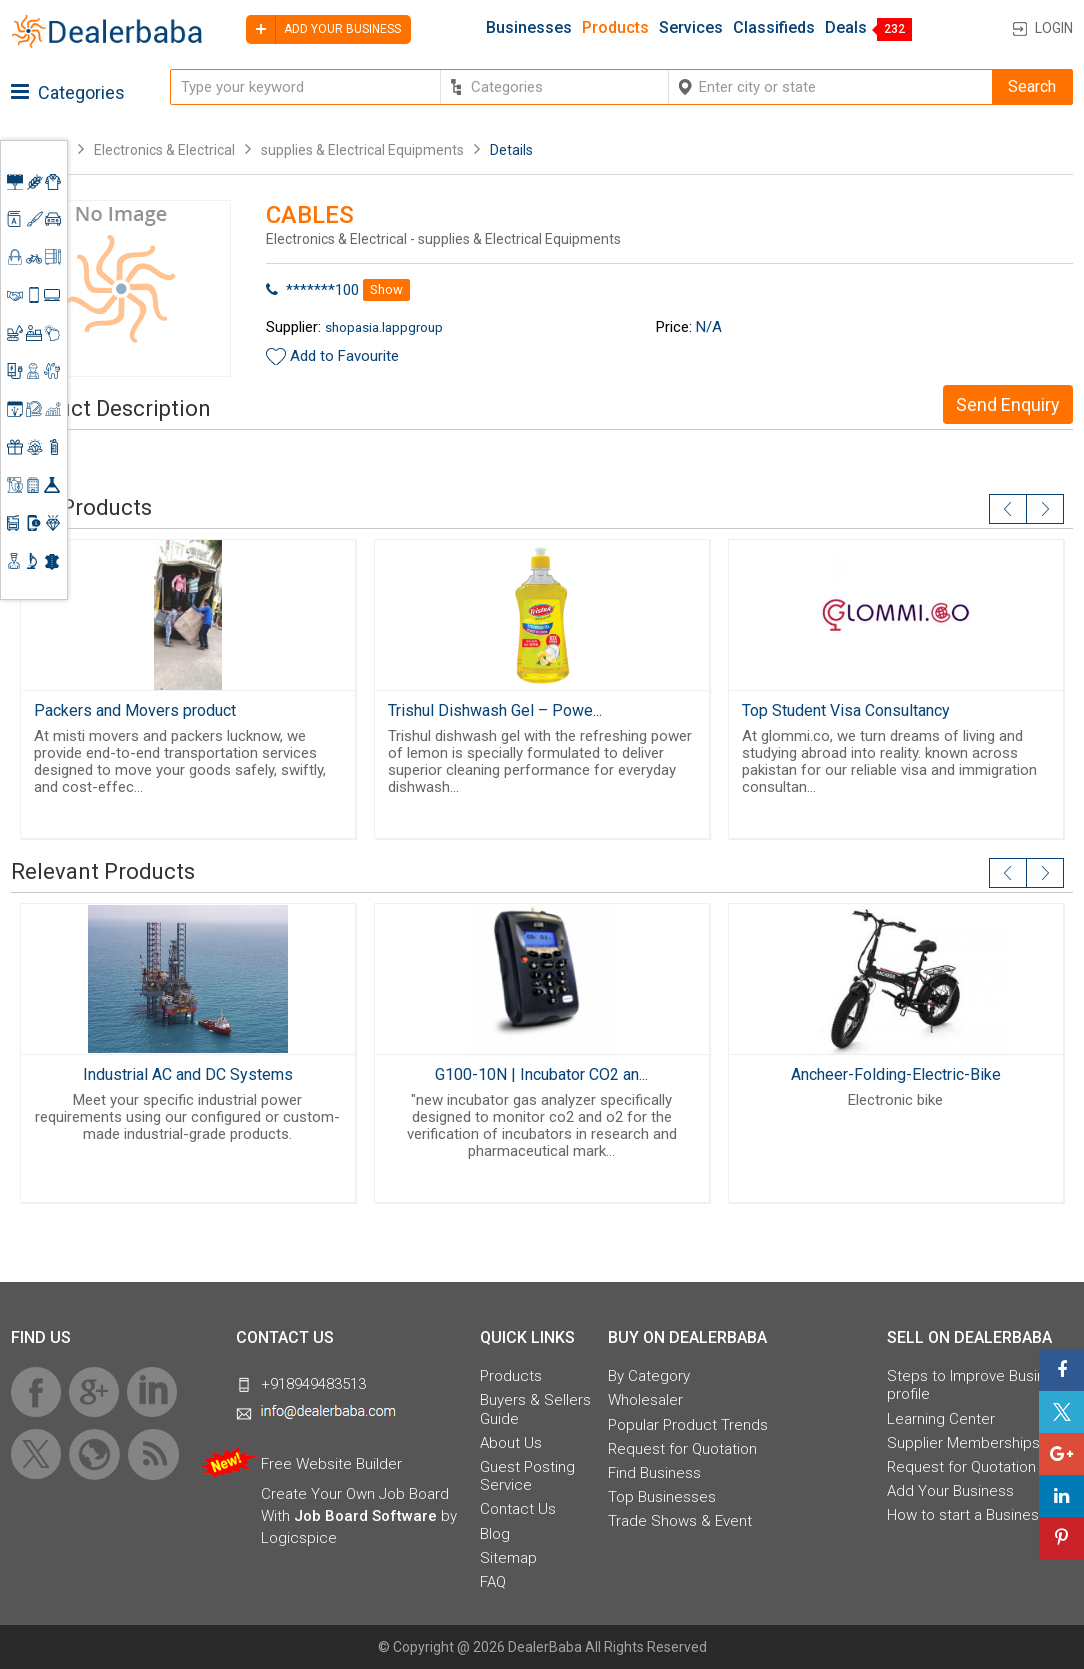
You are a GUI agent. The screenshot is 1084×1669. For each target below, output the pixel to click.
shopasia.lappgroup (384, 327)
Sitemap (508, 1558)
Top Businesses (662, 1497)
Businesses (529, 28)
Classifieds (774, 28)
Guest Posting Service (527, 1476)
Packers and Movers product (135, 710)
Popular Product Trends (688, 1425)
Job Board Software (365, 1516)
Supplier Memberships (963, 1443)
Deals (846, 28)
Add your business (323, 29)
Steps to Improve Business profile (978, 1385)
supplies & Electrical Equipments (362, 150)
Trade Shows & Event (680, 1521)
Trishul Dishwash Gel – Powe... (495, 710)
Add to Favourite (344, 356)
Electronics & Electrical (164, 150)
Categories (68, 92)
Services (691, 28)
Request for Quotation (682, 1449)
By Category (649, 1376)
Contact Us (518, 1509)
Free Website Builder (331, 1464)
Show (386, 289)
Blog (495, 1534)
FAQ (493, 1582)
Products (615, 28)
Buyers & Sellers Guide (535, 1409)
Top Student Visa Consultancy (846, 710)
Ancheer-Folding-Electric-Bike (896, 1074)
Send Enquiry (1008, 404)
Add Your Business (950, 1491)
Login (1054, 28)
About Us (511, 1443)
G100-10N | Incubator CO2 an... (541, 1074)
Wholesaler (645, 1400)
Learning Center (941, 1419)
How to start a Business (967, 1515)
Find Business (654, 1473)
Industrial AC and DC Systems (188, 1074)
